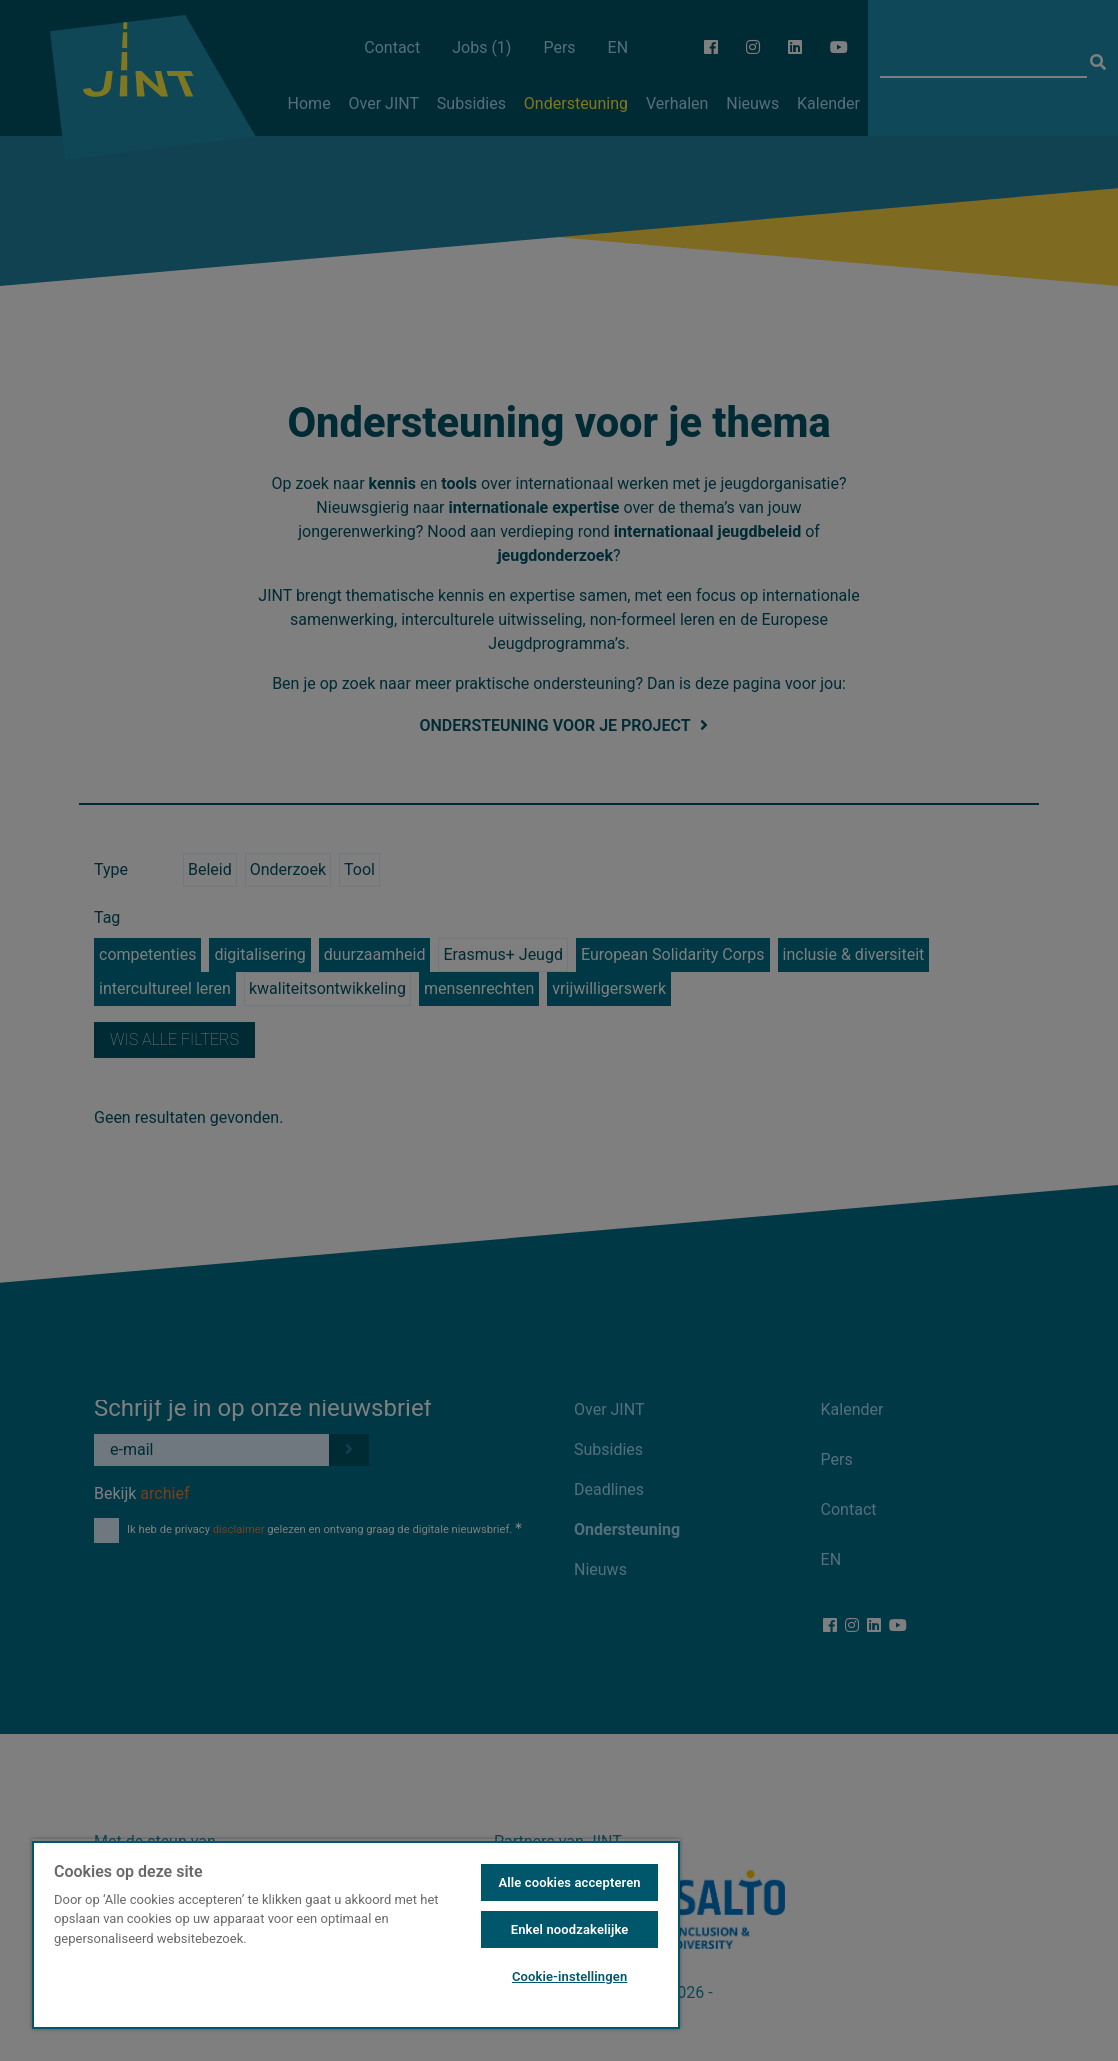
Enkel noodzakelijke (570, 1929)
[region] (356, 1934)
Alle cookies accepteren (569, 1882)
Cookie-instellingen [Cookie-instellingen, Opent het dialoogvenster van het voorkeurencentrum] (569, 1976)
